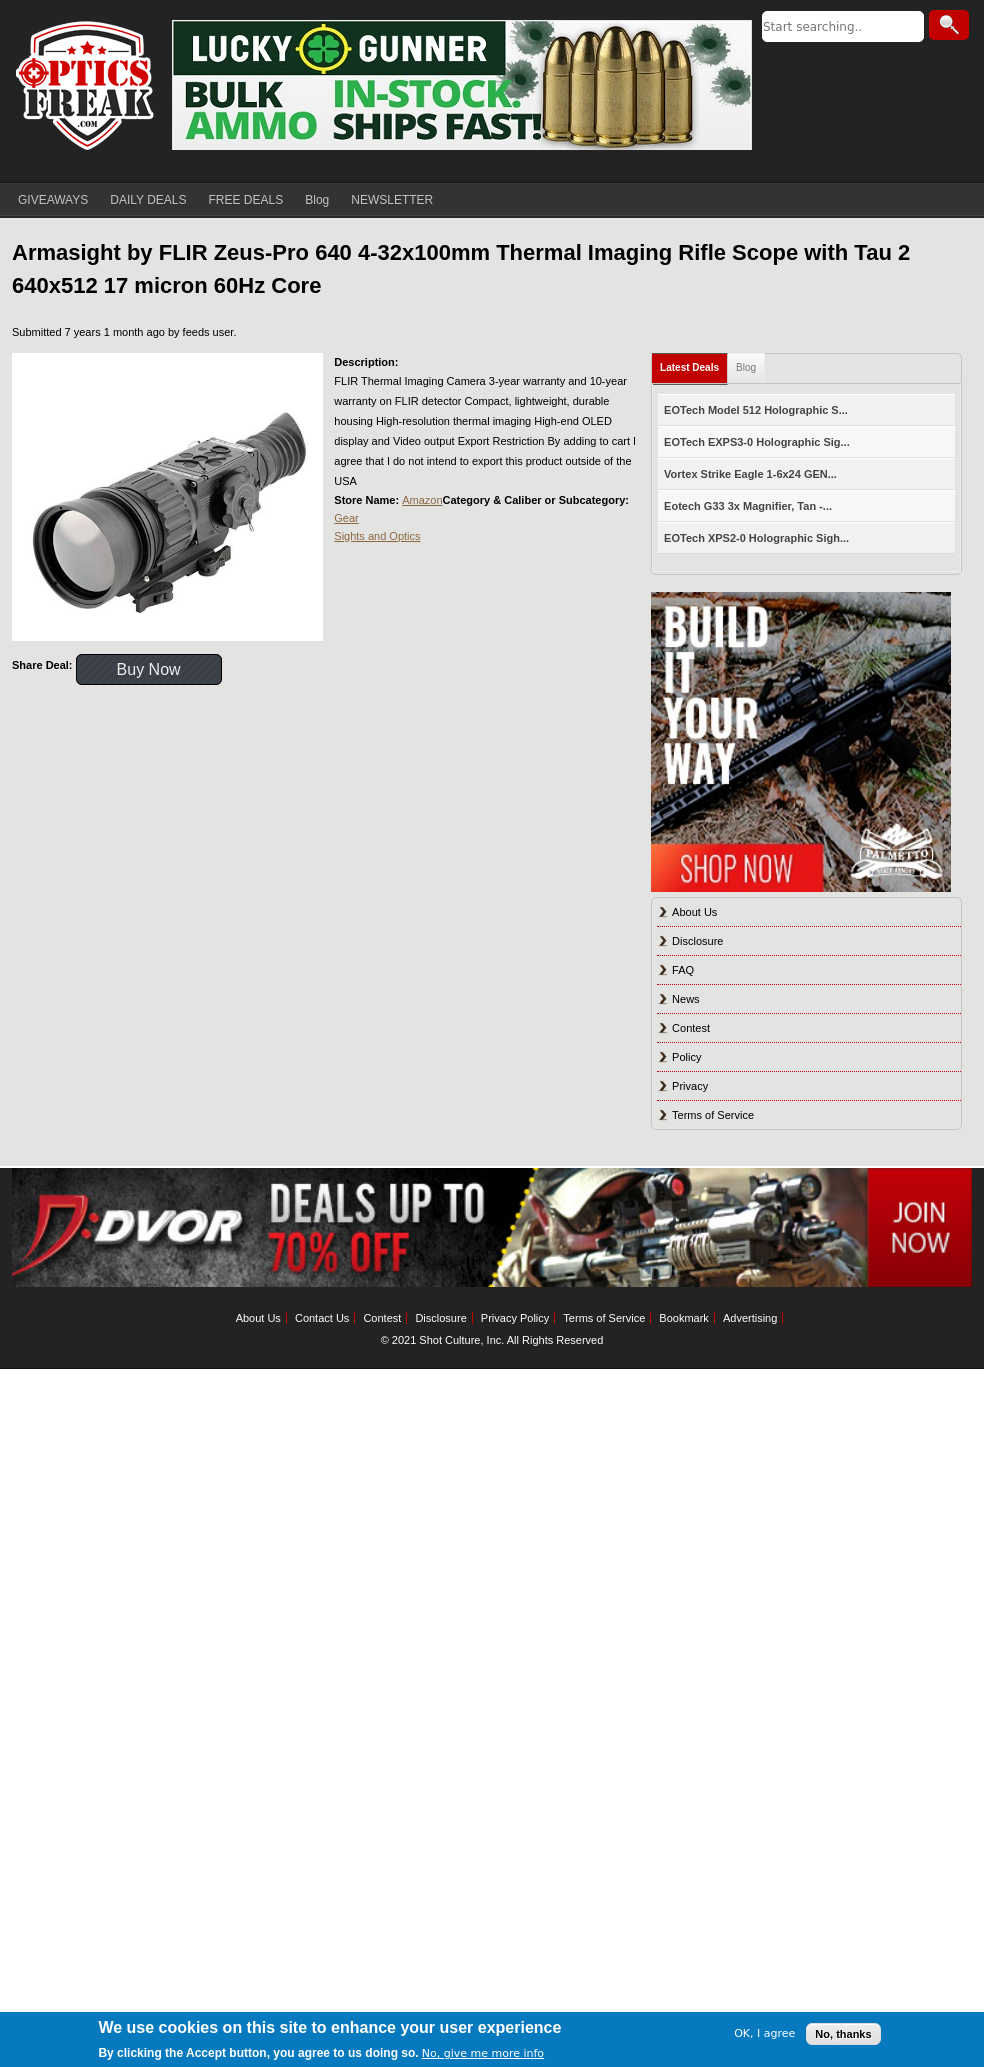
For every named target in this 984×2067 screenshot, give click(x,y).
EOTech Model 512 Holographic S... (756, 410)
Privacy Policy (515, 1318)
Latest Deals (689, 367)
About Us (694, 912)
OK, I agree (764, 2033)
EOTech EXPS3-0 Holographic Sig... (757, 442)
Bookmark (684, 1318)
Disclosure (697, 941)
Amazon (422, 500)
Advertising (750, 1318)
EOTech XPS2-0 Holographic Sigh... (756, 538)
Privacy (690, 1086)
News (686, 999)
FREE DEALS (246, 200)
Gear (346, 518)
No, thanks (843, 2034)
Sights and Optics (377, 536)
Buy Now (149, 669)
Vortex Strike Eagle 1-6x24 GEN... (750, 474)
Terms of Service (713, 1115)
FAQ (683, 970)
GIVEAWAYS (53, 200)
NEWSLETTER (392, 200)
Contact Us (322, 1318)
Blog (317, 200)
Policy (686, 1057)
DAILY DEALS (148, 200)
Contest (691, 1028)
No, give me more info (483, 2053)
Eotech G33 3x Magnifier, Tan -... (748, 506)
